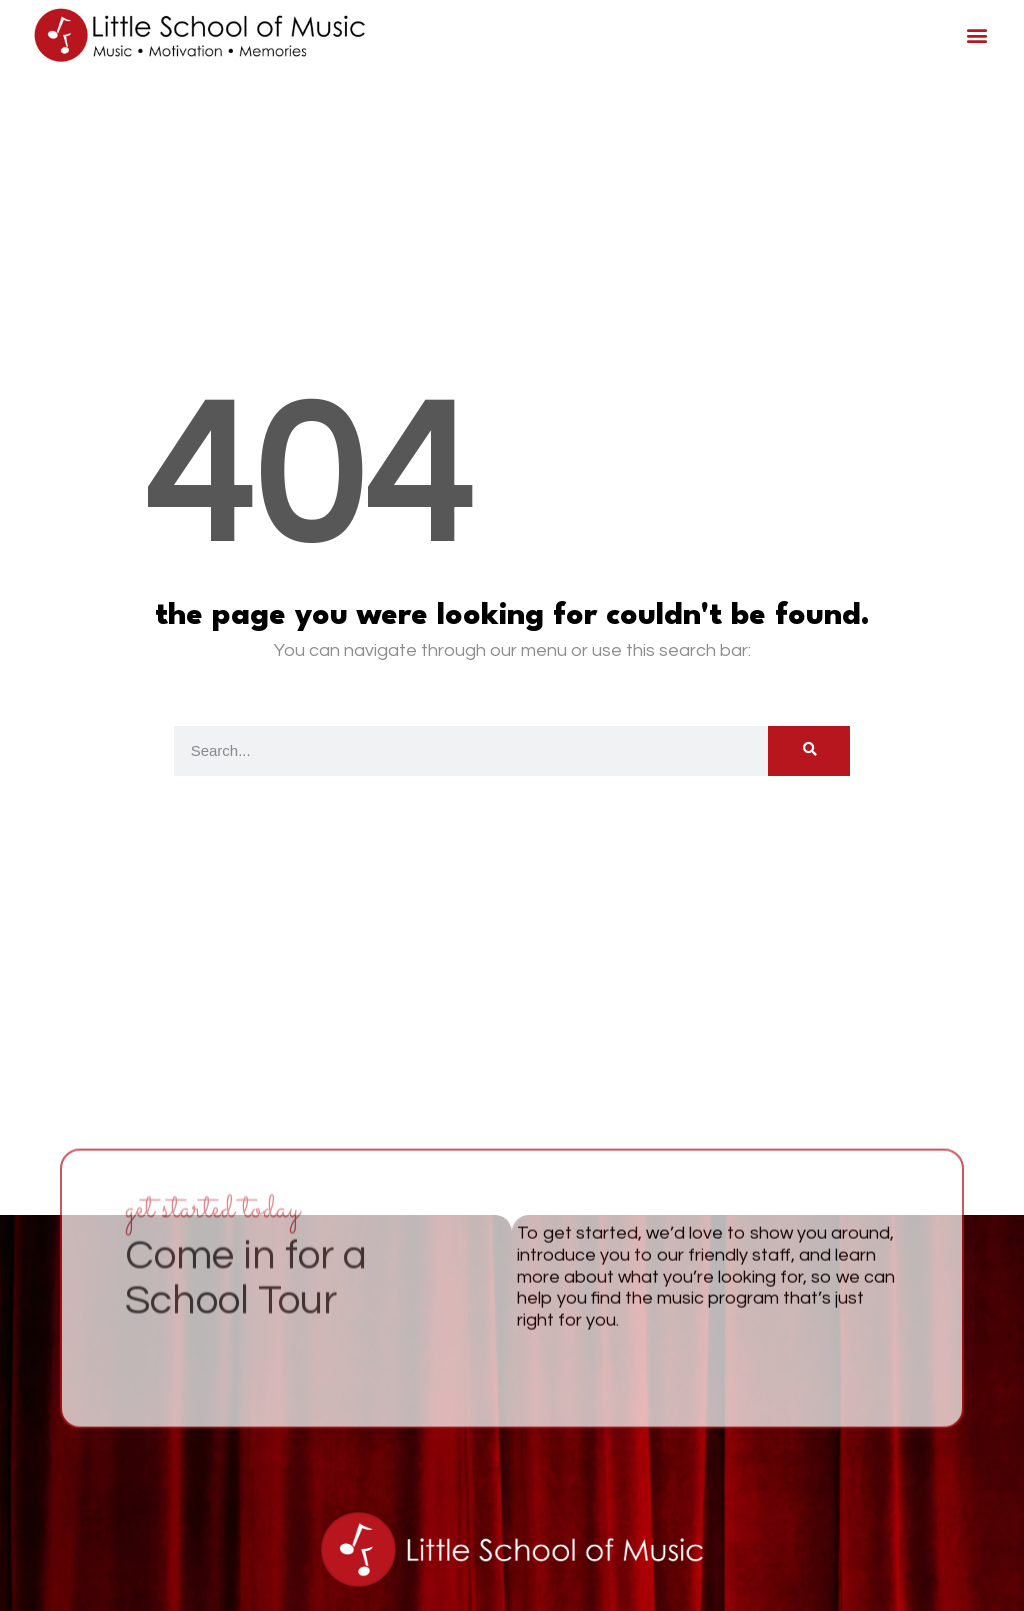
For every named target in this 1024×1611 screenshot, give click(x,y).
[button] (976, 35)
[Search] (809, 751)
